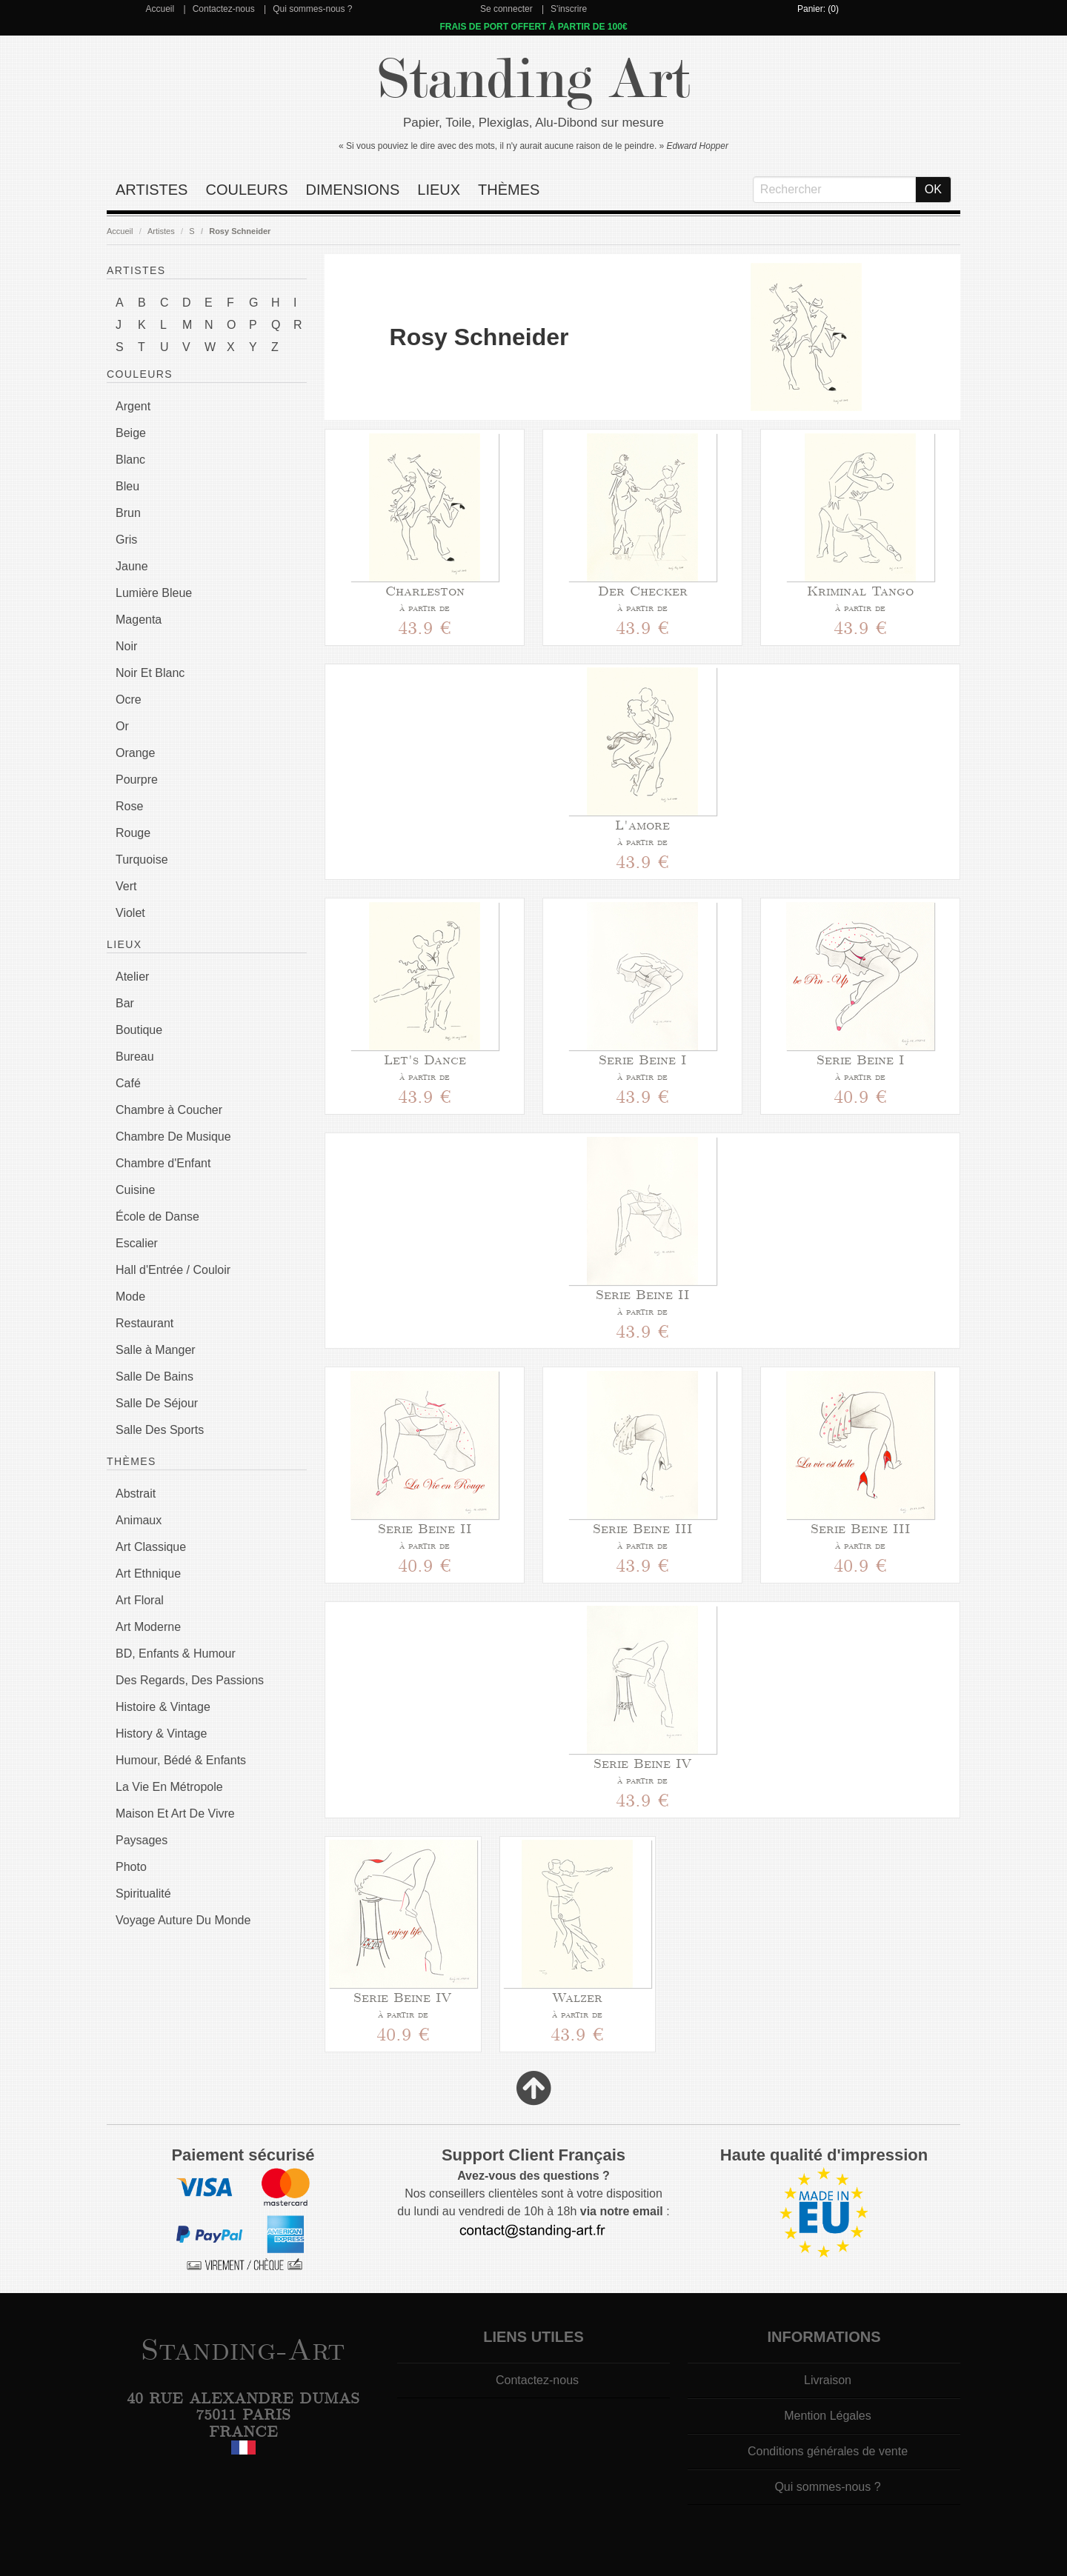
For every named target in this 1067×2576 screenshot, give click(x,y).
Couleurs (246, 189)
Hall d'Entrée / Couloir (173, 1270)
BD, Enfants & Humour (176, 1653)
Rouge (133, 833)
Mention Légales (827, 2415)
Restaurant (144, 1323)
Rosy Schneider (239, 231)
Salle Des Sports (160, 1430)
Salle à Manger (156, 1350)
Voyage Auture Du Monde (183, 1920)
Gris (126, 539)
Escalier (137, 1243)
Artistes (151, 189)
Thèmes (508, 189)
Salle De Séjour (157, 1403)
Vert (126, 886)
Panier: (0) (818, 9)
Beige (131, 433)
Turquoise (142, 859)
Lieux (438, 189)
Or (122, 726)
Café (128, 1083)
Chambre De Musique (173, 1136)
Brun (128, 513)
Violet (130, 913)
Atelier (132, 976)
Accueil (159, 9)
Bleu (127, 486)
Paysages (141, 1840)
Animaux (139, 1520)
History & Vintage (161, 1733)
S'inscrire (569, 9)
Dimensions (353, 189)
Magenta (139, 619)
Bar (125, 1003)
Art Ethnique (148, 1573)
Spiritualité (143, 1893)
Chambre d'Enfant (163, 1163)
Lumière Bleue (154, 593)
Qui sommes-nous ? (312, 9)
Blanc (130, 459)
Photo (131, 1867)
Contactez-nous (224, 9)
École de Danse (157, 1216)
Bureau (135, 1056)
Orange (135, 753)
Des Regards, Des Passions (190, 1680)
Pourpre (137, 779)
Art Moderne (148, 1627)
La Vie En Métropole (169, 1787)
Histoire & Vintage (163, 1707)
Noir (126, 646)
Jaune (132, 566)
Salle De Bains (154, 1376)
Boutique (139, 1030)
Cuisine (135, 1190)
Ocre (129, 699)
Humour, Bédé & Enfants (181, 1760)
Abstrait (136, 1493)
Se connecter (506, 9)
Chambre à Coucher (169, 1110)
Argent (133, 406)
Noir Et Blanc (150, 673)
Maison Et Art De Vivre (175, 1813)
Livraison (827, 2380)
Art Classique (151, 1547)
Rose (129, 806)
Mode (130, 1296)
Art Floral (140, 1600)
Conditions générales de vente (828, 2451)
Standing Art (534, 79)
